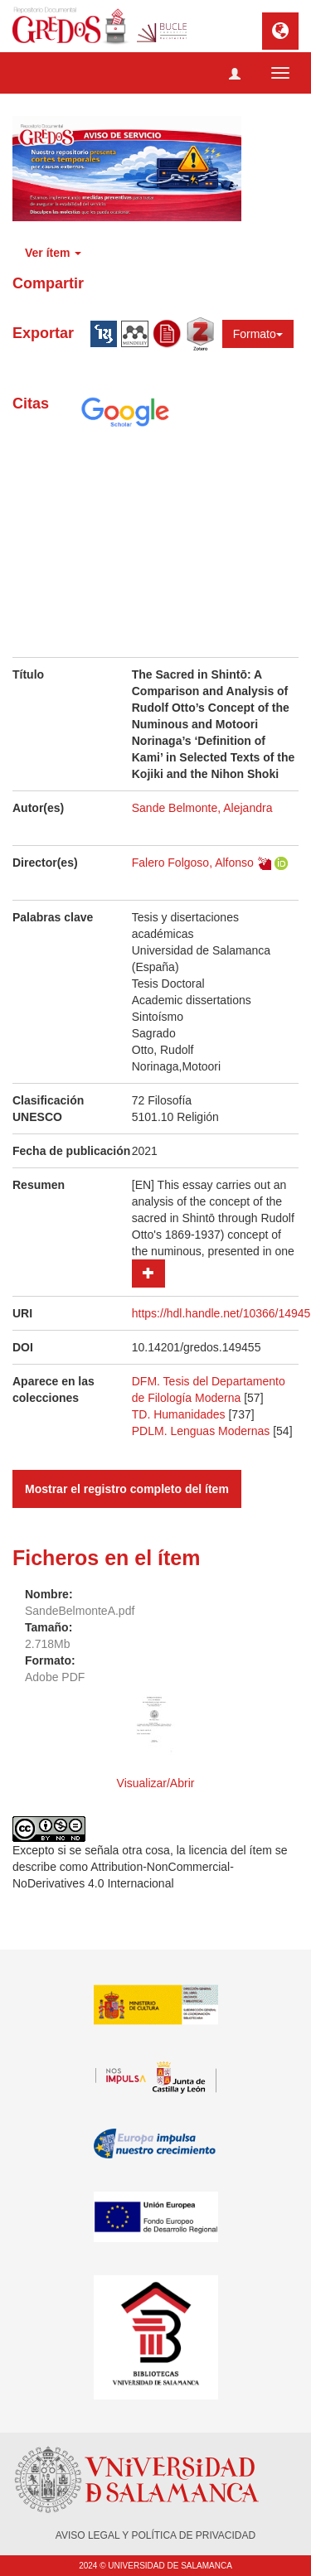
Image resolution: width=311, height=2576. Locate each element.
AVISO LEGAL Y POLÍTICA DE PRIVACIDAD (155, 2535)
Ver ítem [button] (53, 252)
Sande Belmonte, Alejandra (202, 807)
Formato (258, 334)
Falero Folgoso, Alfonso (193, 862)
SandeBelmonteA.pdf (79, 1610)
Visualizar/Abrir (156, 1783)
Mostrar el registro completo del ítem (127, 1489)
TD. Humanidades (179, 1414)
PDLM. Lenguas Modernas (201, 1431)
